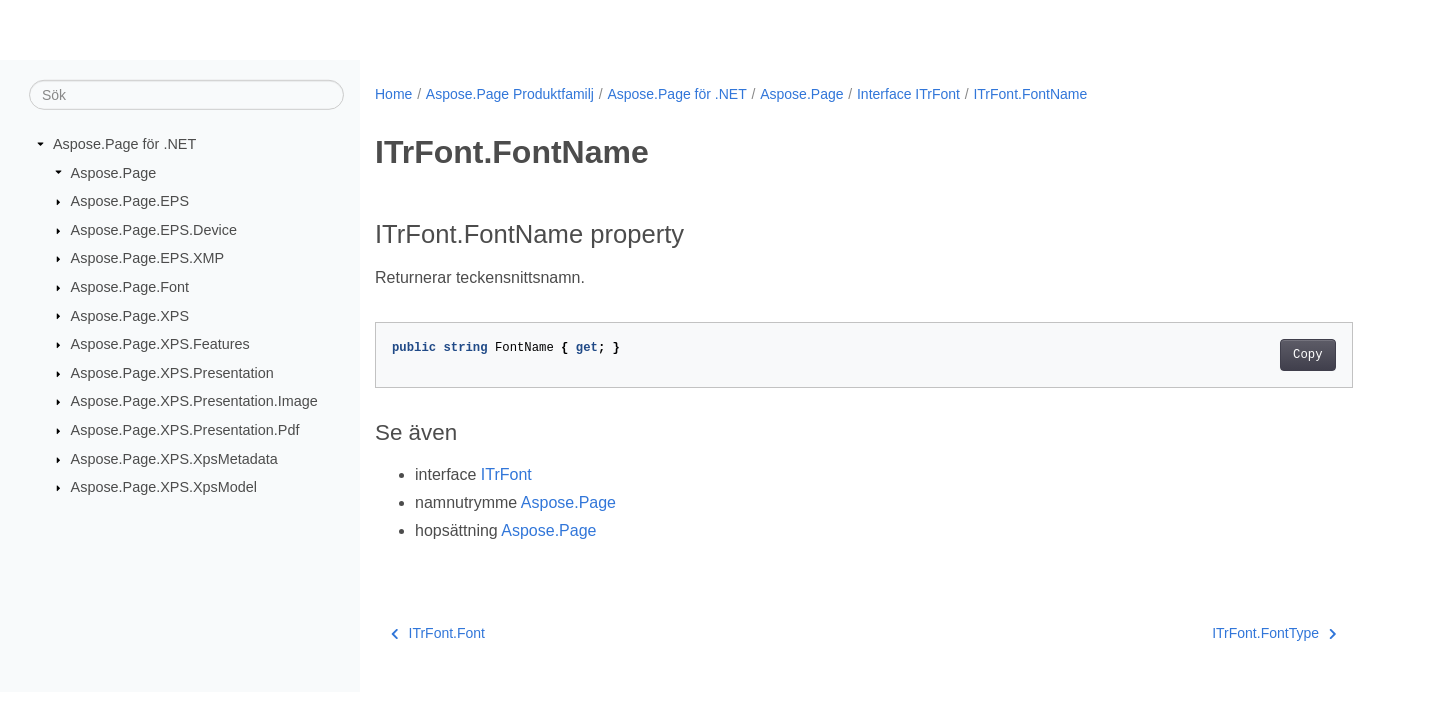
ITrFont (506, 474)
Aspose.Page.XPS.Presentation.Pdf (185, 430)
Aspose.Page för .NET (124, 144)
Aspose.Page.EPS (130, 201)
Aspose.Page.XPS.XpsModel (164, 487)
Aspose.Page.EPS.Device (154, 230)
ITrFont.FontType (1274, 633)
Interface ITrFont (908, 94)
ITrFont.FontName (1030, 94)
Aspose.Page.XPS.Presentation (172, 373)
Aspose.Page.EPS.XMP (148, 258)
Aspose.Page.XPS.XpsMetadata (174, 459)
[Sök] (186, 95)
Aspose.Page (114, 172)
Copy (1307, 355)
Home (393, 94)
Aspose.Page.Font (130, 287)
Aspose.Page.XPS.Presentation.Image (194, 401)
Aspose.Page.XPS (130, 315)
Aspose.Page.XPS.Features (160, 344)
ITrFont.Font (438, 633)
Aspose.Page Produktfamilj (510, 94)
